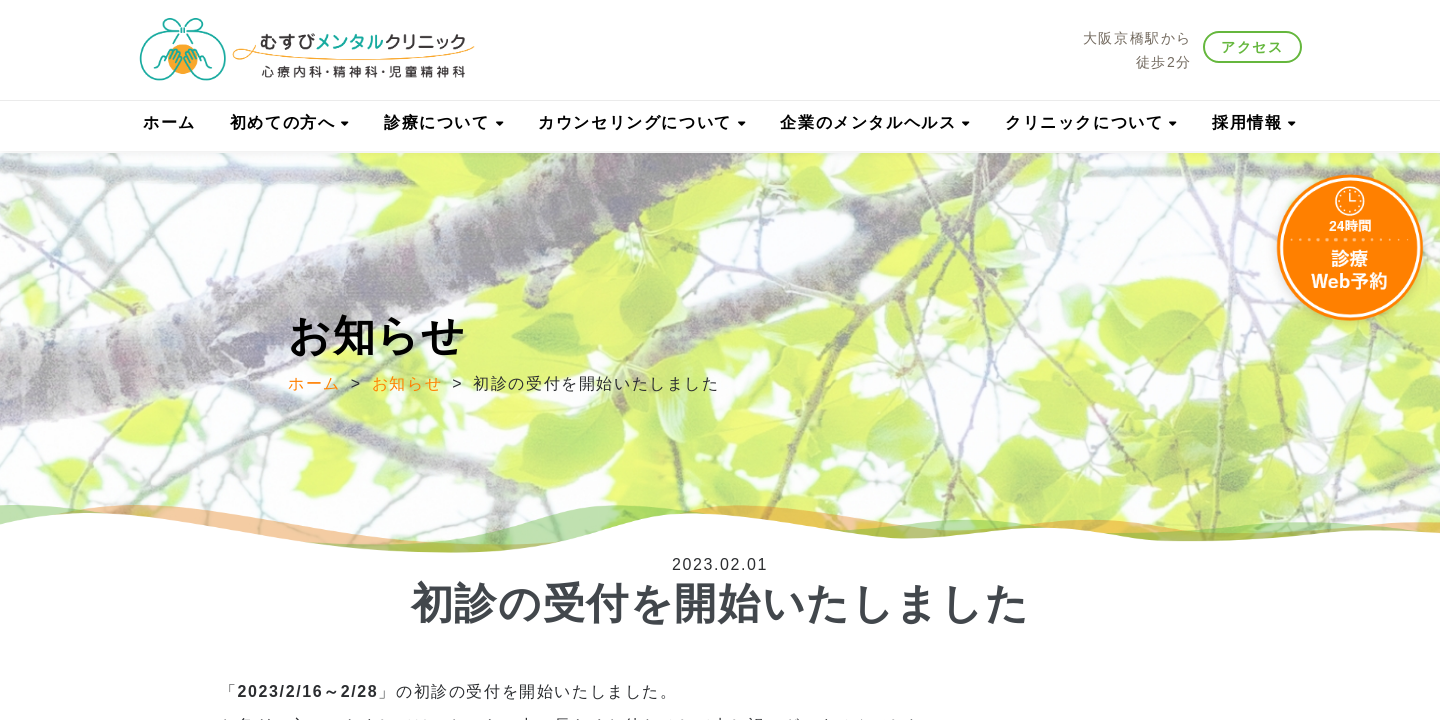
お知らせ (407, 383)
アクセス (1252, 47)
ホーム (314, 383)
